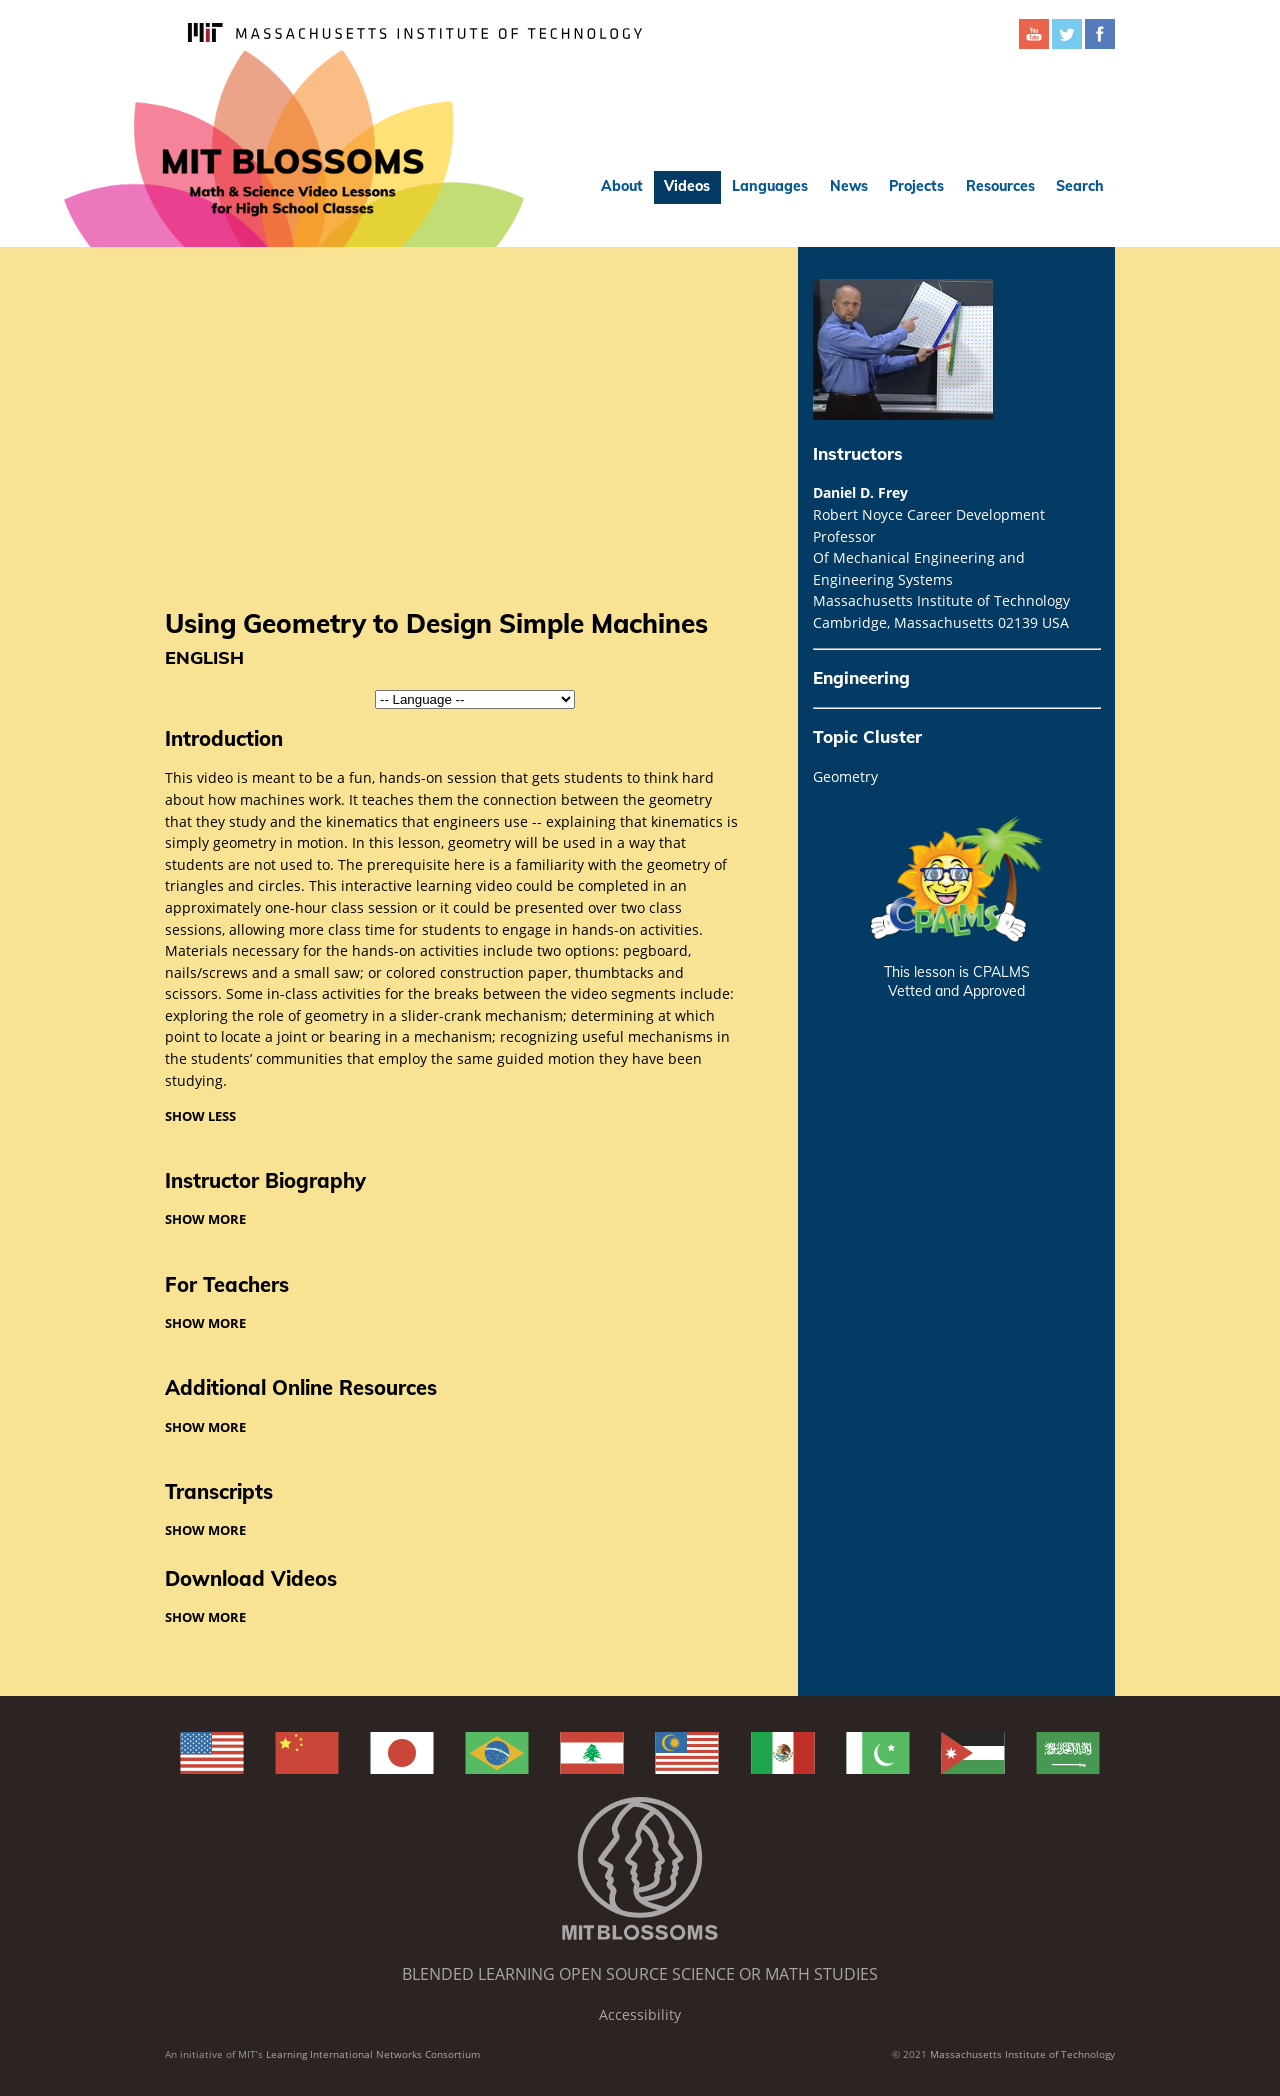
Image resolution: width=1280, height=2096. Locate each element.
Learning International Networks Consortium (373, 2054)
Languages (770, 186)
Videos (687, 186)
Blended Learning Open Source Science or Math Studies (640, 1974)
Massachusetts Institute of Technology (1022, 2054)
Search (1080, 186)
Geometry (845, 776)
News (849, 186)
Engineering (861, 677)
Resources (1000, 186)
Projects (916, 186)
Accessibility (640, 2014)
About (622, 186)
